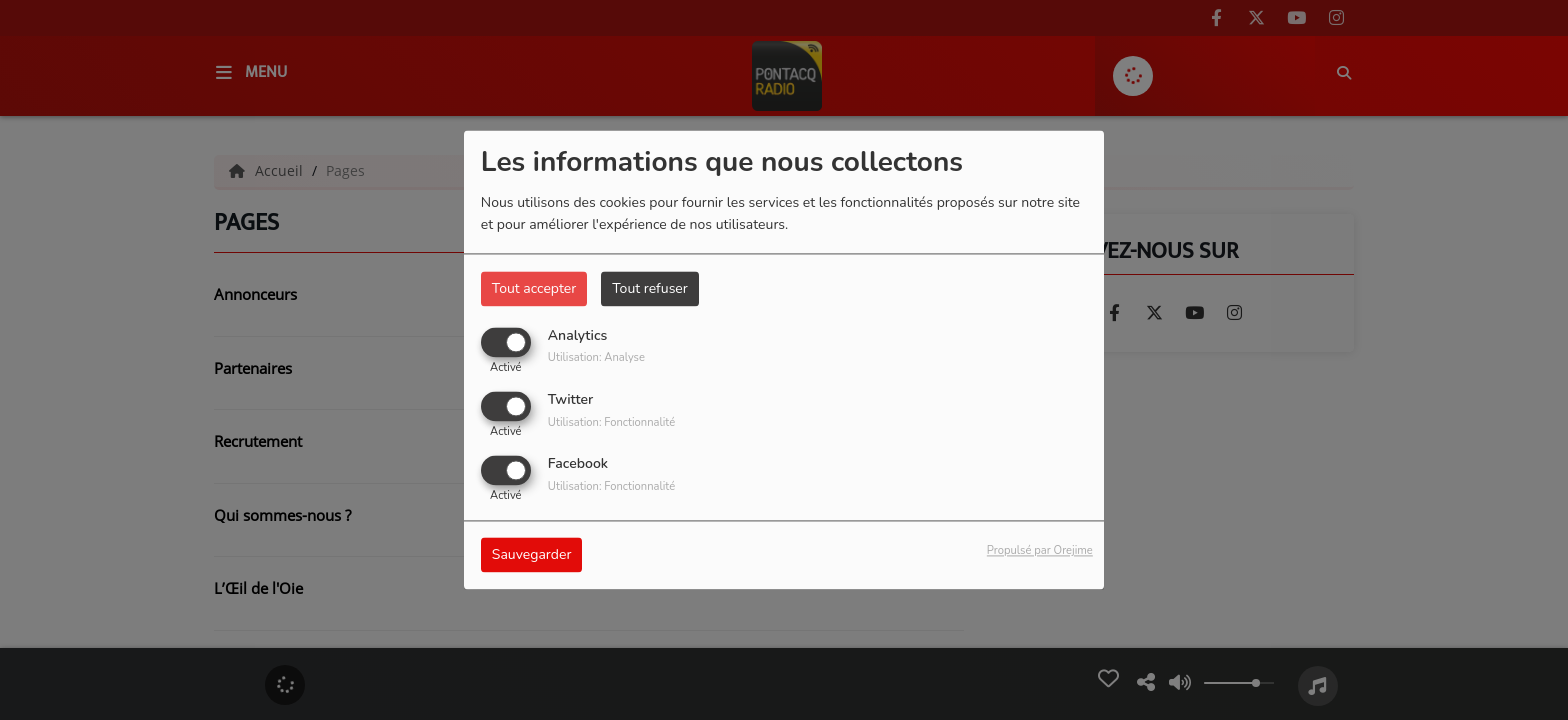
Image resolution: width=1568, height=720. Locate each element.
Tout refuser (650, 288)
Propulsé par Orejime (1040, 551)
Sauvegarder (532, 555)
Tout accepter (534, 288)
